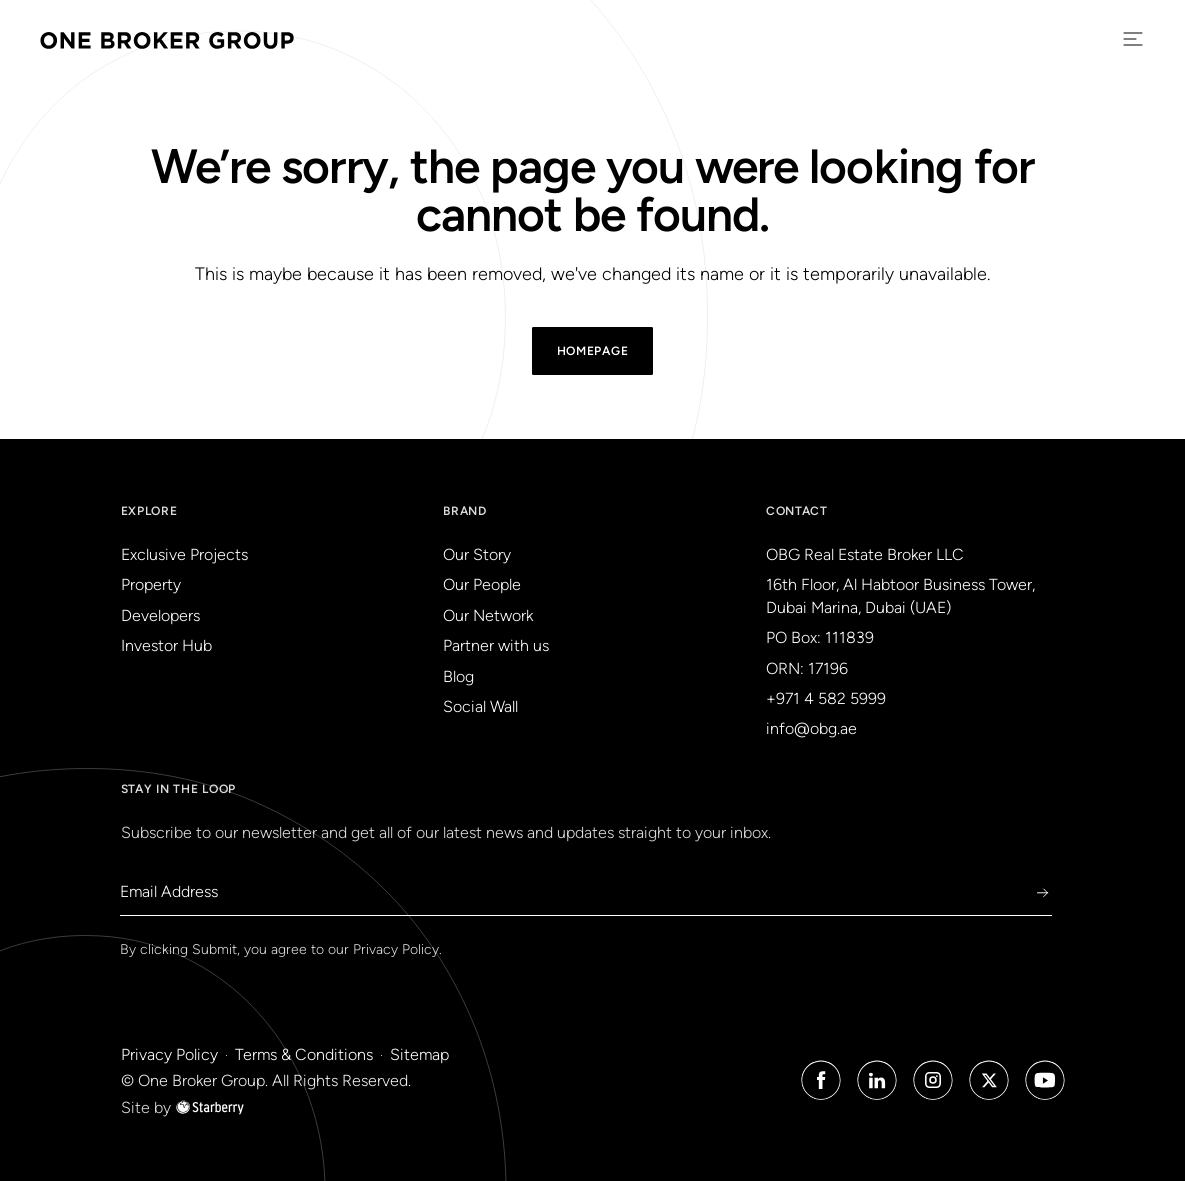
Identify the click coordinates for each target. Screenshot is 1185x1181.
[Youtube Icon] (1045, 1080)
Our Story (477, 554)
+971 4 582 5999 (826, 698)
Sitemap (419, 1054)
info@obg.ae (811, 728)
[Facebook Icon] (821, 1080)
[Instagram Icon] (933, 1080)
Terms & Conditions (304, 1054)
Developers (160, 615)
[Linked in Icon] (877, 1080)
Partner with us (496, 645)
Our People (482, 584)
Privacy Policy (396, 949)
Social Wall (480, 706)
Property (151, 584)
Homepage (593, 351)
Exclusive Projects (184, 554)
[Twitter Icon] (989, 1080)
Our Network (488, 615)
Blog (458, 676)
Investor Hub (166, 645)
